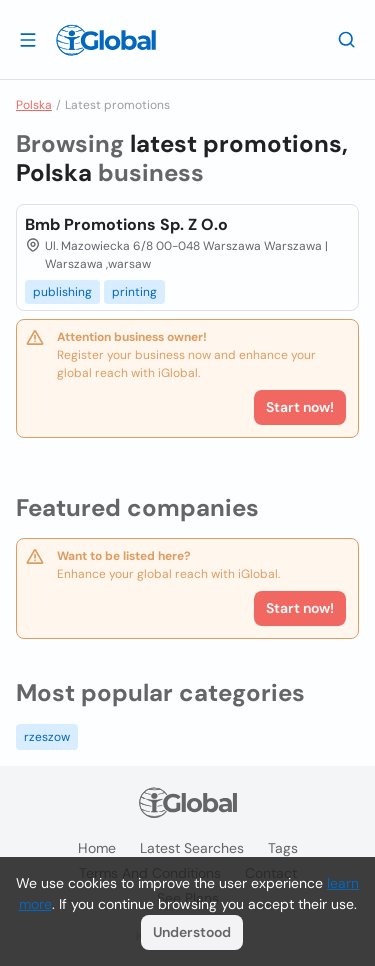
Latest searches (192, 848)
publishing (62, 292)
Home (97, 848)
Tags (283, 848)
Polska (34, 105)
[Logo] (106, 40)
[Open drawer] (28, 39)
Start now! (300, 608)
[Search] (347, 39)
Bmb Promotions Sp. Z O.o (126, 224)
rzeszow (47, 737)
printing (134, 292)
